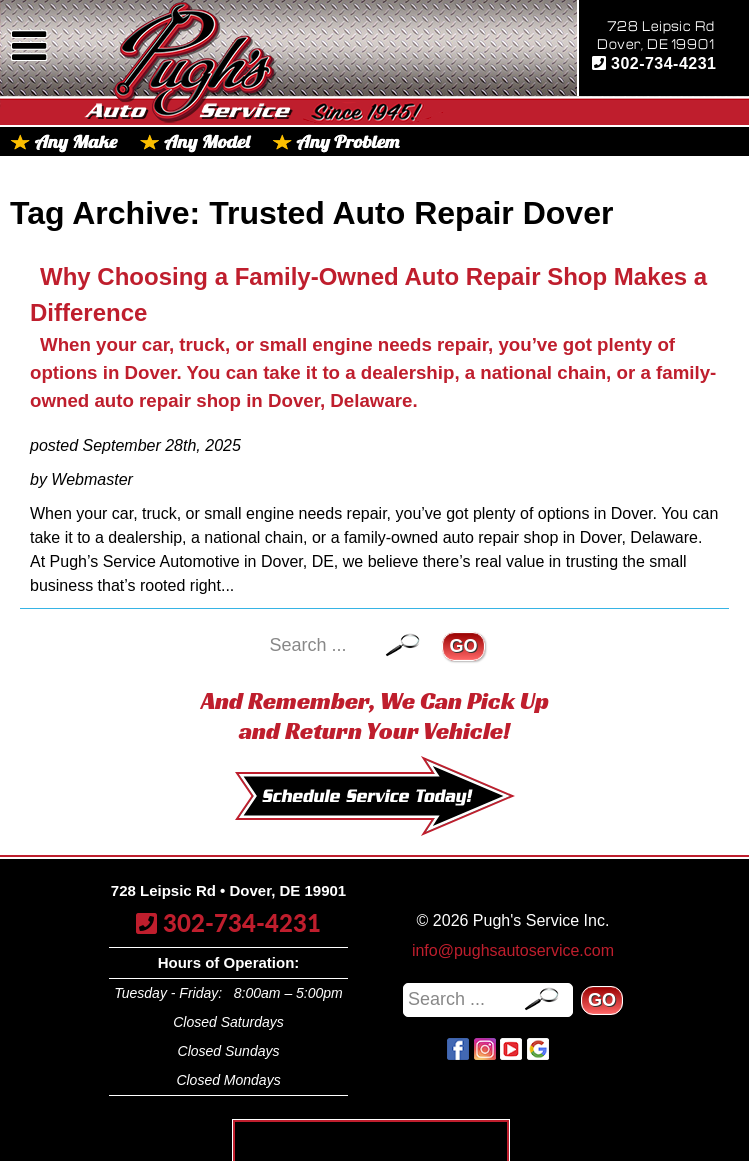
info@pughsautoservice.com (513, 950)
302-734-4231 (654, 63)
